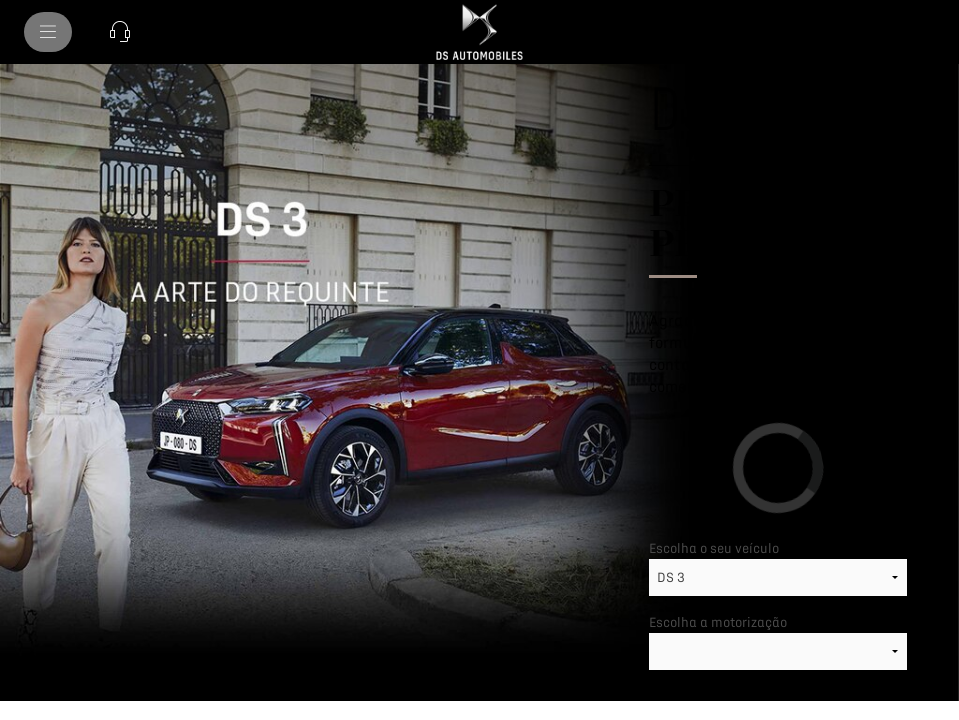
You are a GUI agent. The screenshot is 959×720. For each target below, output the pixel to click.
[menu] (48, 32)
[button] (120, 32)
